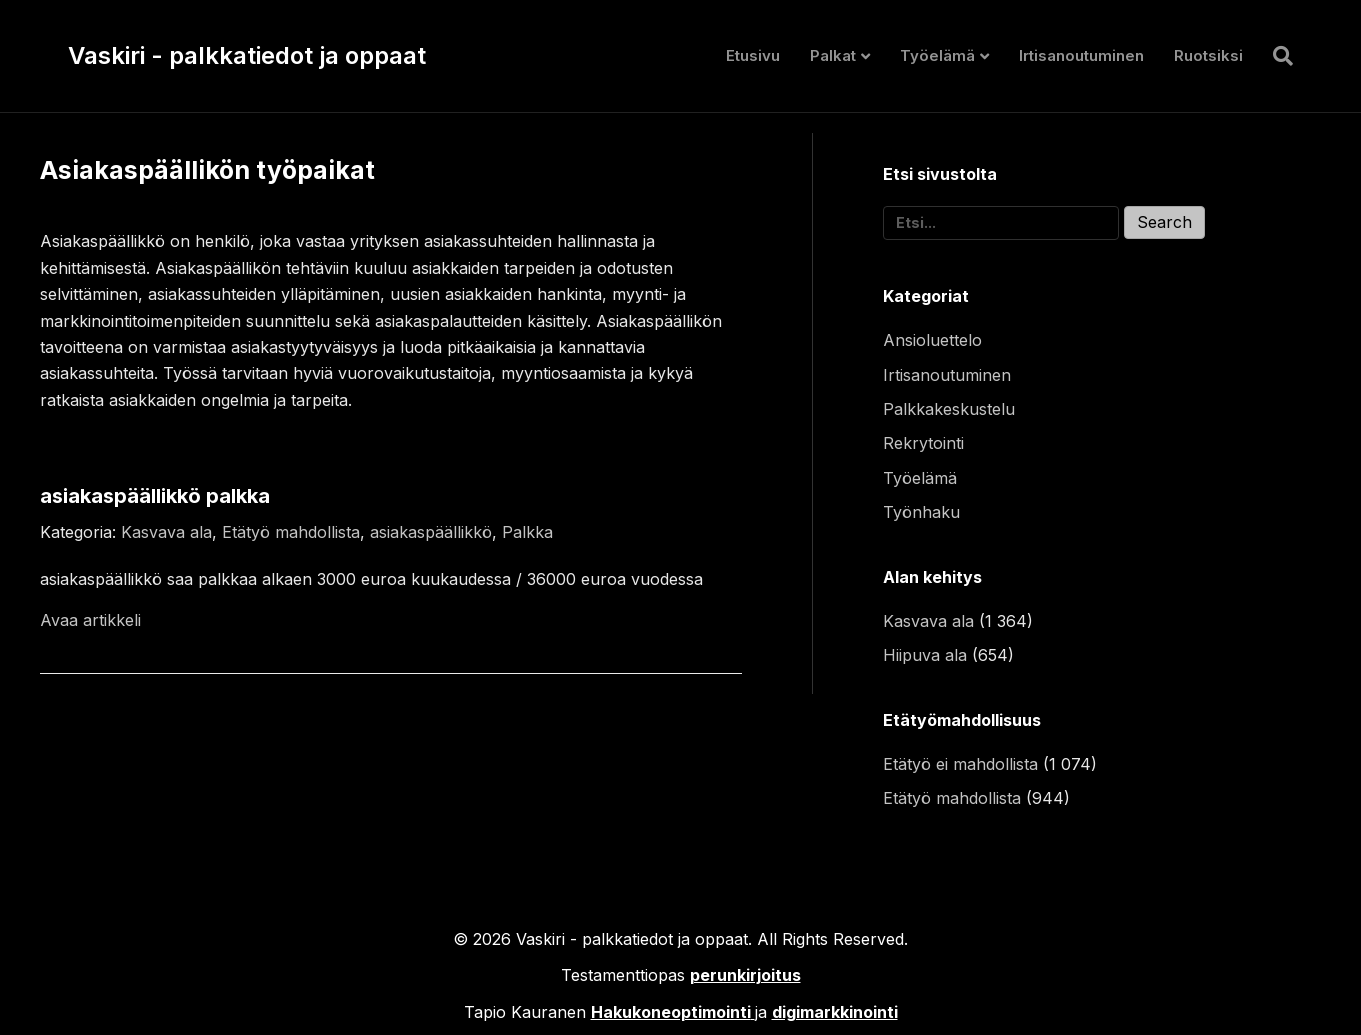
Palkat (833, 55)
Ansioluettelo (932, 340)
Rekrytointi (923, 443)
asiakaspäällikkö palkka (155, 496)
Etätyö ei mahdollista (960, 764)
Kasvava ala (166, 532)
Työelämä (937, 55)
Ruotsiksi (1208, 55)
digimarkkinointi (835, 1012)
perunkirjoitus (745, 975)
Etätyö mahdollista (291, 532)
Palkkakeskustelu (949, 409)
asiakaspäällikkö (431, 532)
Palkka (527, 532)
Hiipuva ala (925, 655)
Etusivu (753, 55)
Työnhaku (921, 512)
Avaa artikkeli (90, 620)
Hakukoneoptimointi (671, 1012)
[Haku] (1275, 56)
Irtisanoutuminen (1081, 55)
